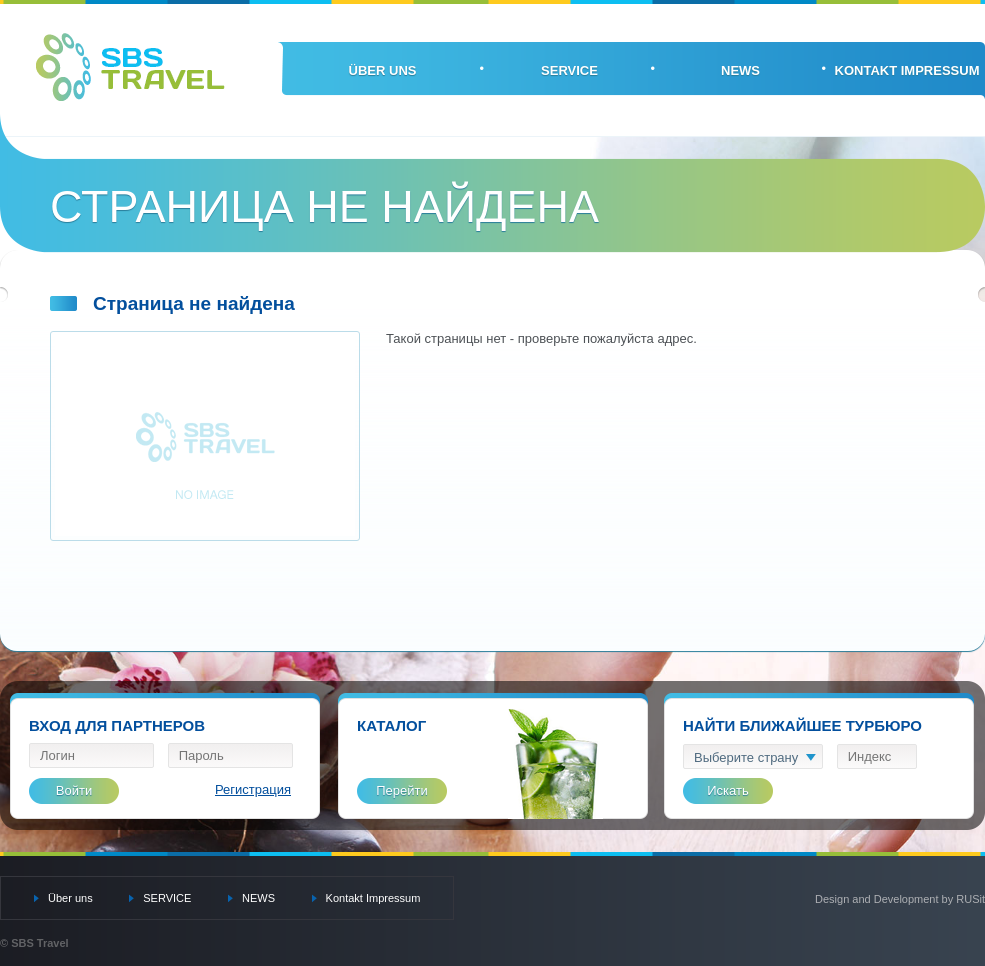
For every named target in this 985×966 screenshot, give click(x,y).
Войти (74, 790)
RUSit (970, 899)
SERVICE (569, 70)
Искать (728, 790)
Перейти (402, 790)
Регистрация (253, 789)
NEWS (740, 70)
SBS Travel (130, 67)
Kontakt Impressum (907, 70)
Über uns (383, 70)
